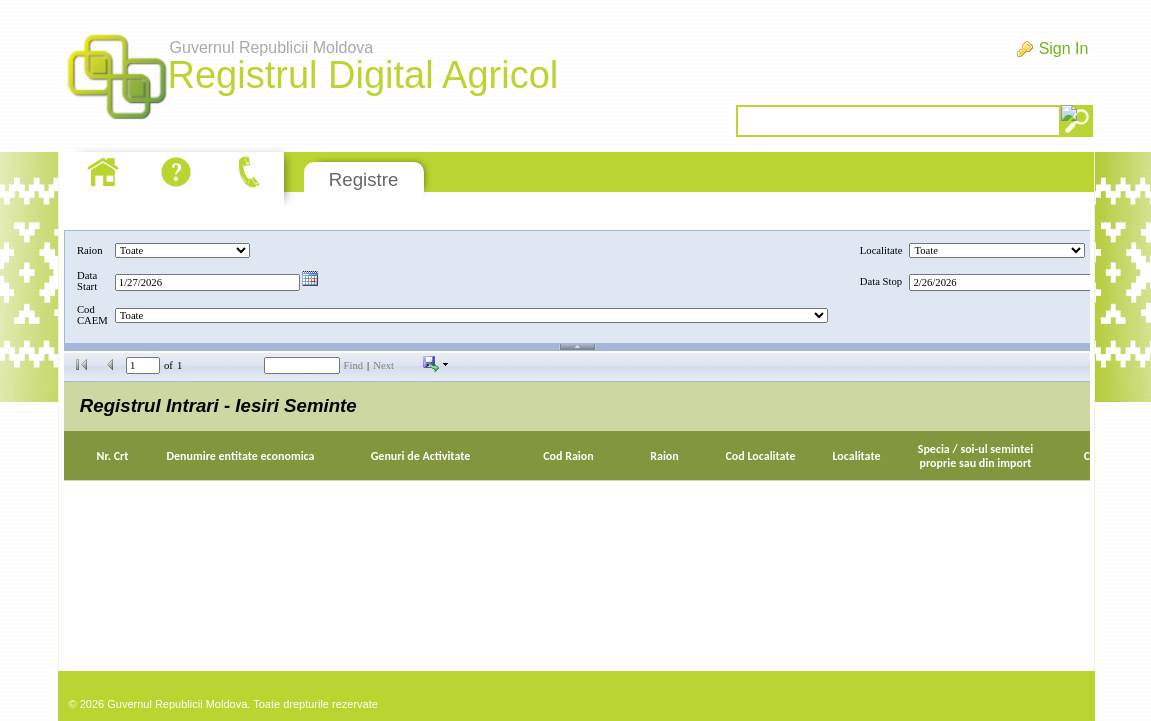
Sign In (1064, 48)
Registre (363, 179)
